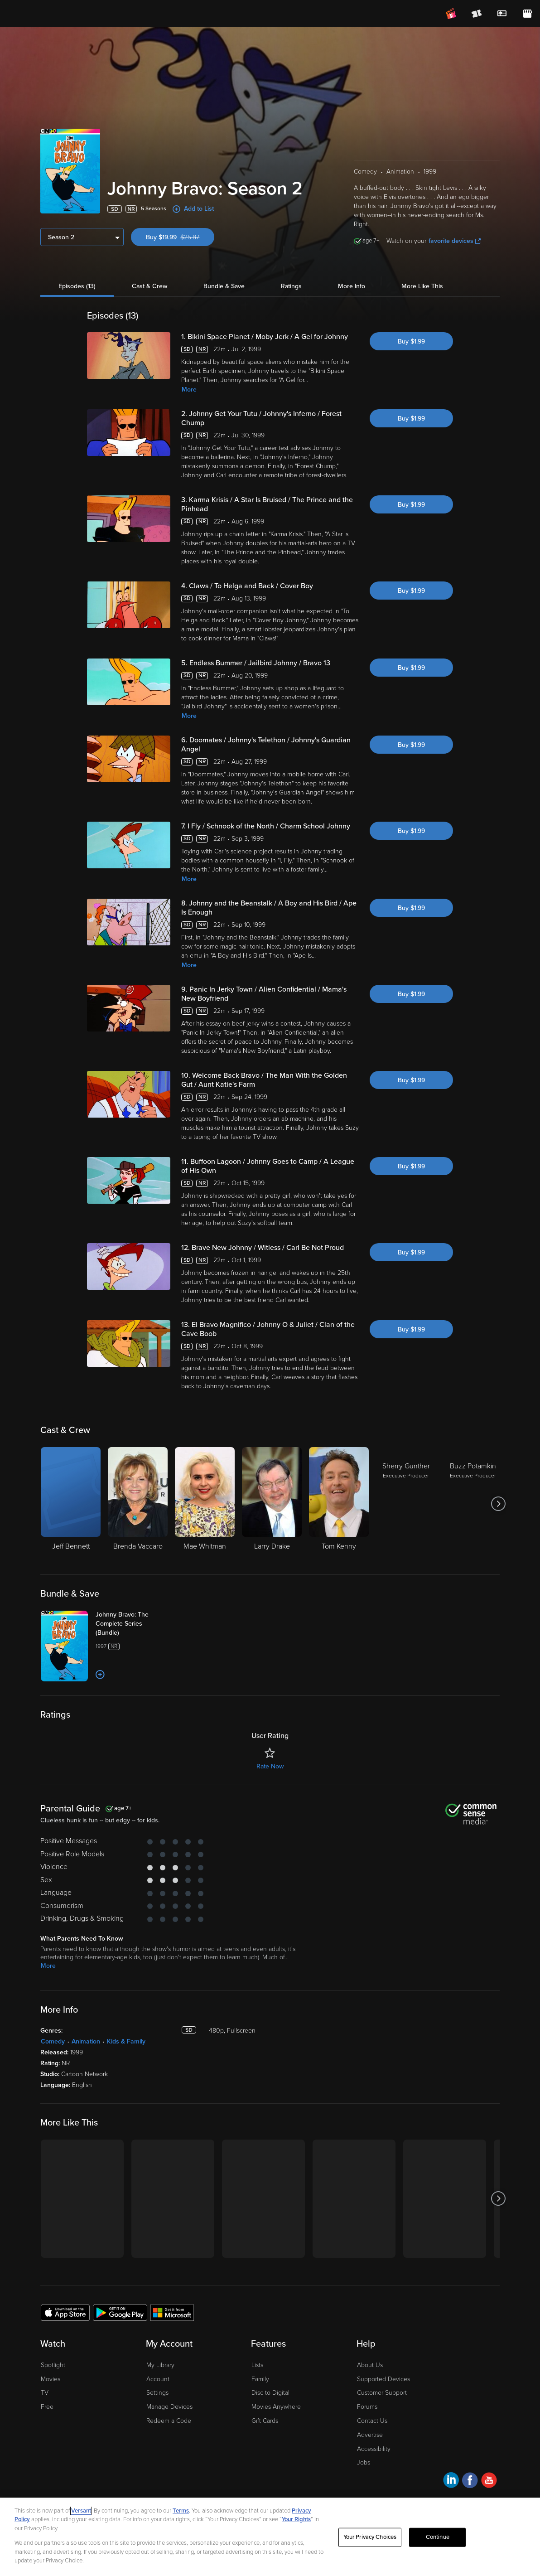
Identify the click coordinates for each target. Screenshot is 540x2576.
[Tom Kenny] (339, 1504)
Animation (86, 2041)
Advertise (370, 2435)
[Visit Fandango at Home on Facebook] (470, 2481)
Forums (367, 2407)
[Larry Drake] (271, 1504)
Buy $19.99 (180, 237)
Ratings (291, 286)
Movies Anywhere (276, 2407)
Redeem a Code (168, 2421)
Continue (437, 2537)
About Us (370, 2365)
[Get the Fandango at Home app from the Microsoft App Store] (172, 2312)
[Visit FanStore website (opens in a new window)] (527, 13)
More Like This (422, 286)
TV (44, 2393)
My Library (160, 2365)
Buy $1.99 (411, 341)
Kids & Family (126, 2041)
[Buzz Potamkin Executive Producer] (473, 1504)
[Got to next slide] (498, 1504)
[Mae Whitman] (204, 1504)
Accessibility (374, 2449)
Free (47, 2407)
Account (157, 2379)
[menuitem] (502, 13)
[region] (270, 2537)
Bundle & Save (224, 286)
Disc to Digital (270, 2393)
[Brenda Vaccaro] (137, 1504)
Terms (181, 2510)
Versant (81, 2510)
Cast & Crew (149, 286)
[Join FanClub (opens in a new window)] (451, 13)
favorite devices (455, 241)
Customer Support (382, 2393)
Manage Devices (169, 2407)
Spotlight (53, 2365)
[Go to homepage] (62, 13)
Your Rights (296, 2519)
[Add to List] (100, 1674)
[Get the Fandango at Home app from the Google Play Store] (120, 2312)
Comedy (53, 2041)
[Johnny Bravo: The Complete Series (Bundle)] (131, 1623)
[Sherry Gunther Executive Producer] (406, 1504)
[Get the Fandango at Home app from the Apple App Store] (65, 2312)
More (189, 389)
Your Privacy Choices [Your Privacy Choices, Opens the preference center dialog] (370, 2537)
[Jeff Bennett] (70, 1504)
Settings (157, 2393)
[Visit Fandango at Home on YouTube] (489, 2481)
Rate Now (270, 1766)
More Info (351, 286)
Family (260, 2379)
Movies (50, 2379)
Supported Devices (383, 2379)
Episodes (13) (77, 286)
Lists (257, 2365)
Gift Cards (264, 2421)
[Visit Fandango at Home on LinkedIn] (451, 2481)
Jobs (363, 2462)
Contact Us (372, 2421)
